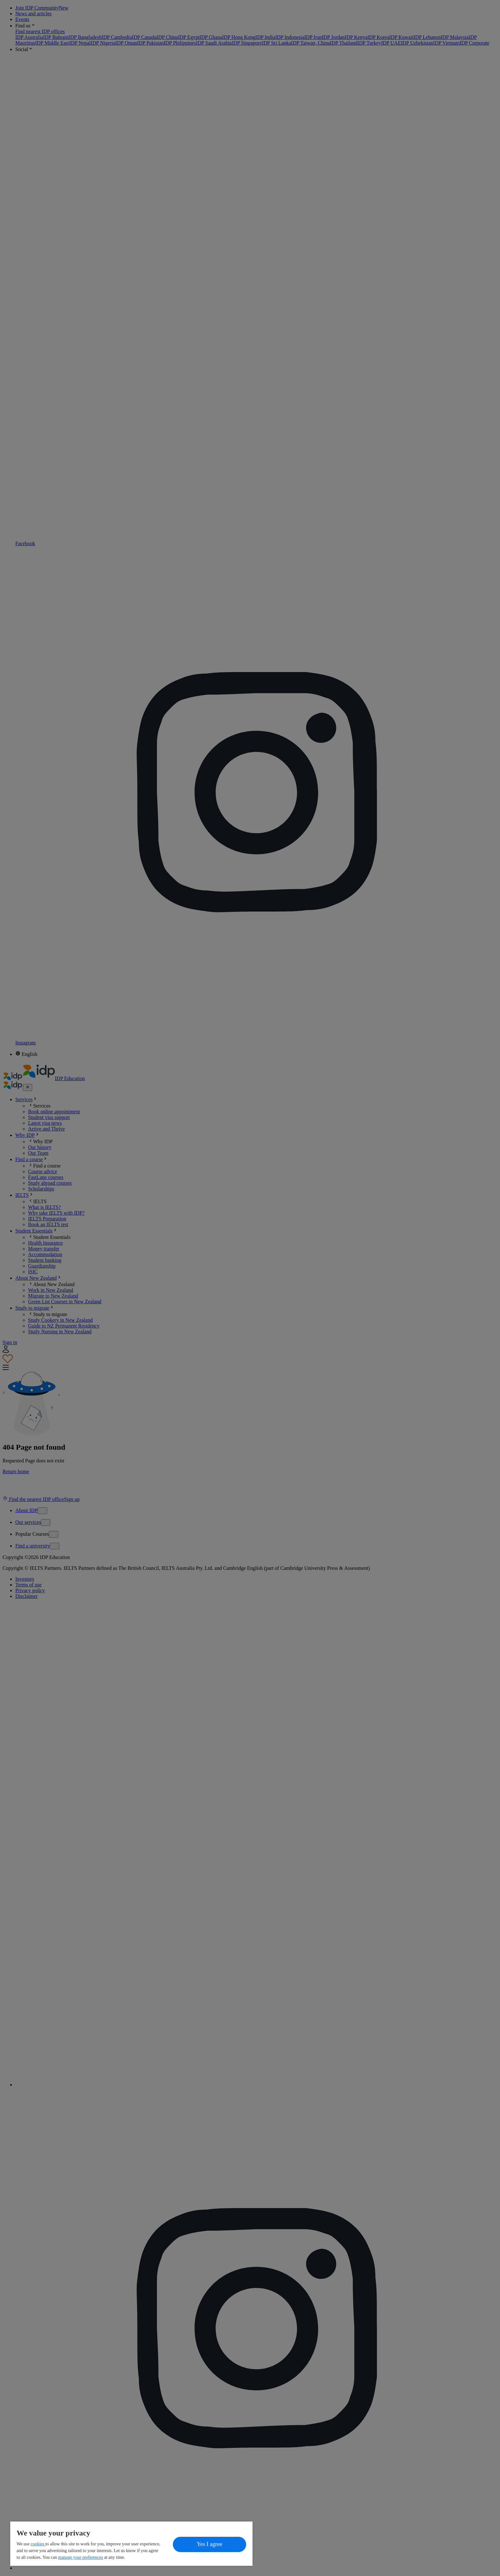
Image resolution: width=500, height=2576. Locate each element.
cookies (38, 2544)
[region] (131, 2543)
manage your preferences (80, 2557)
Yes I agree (209, 2544)
